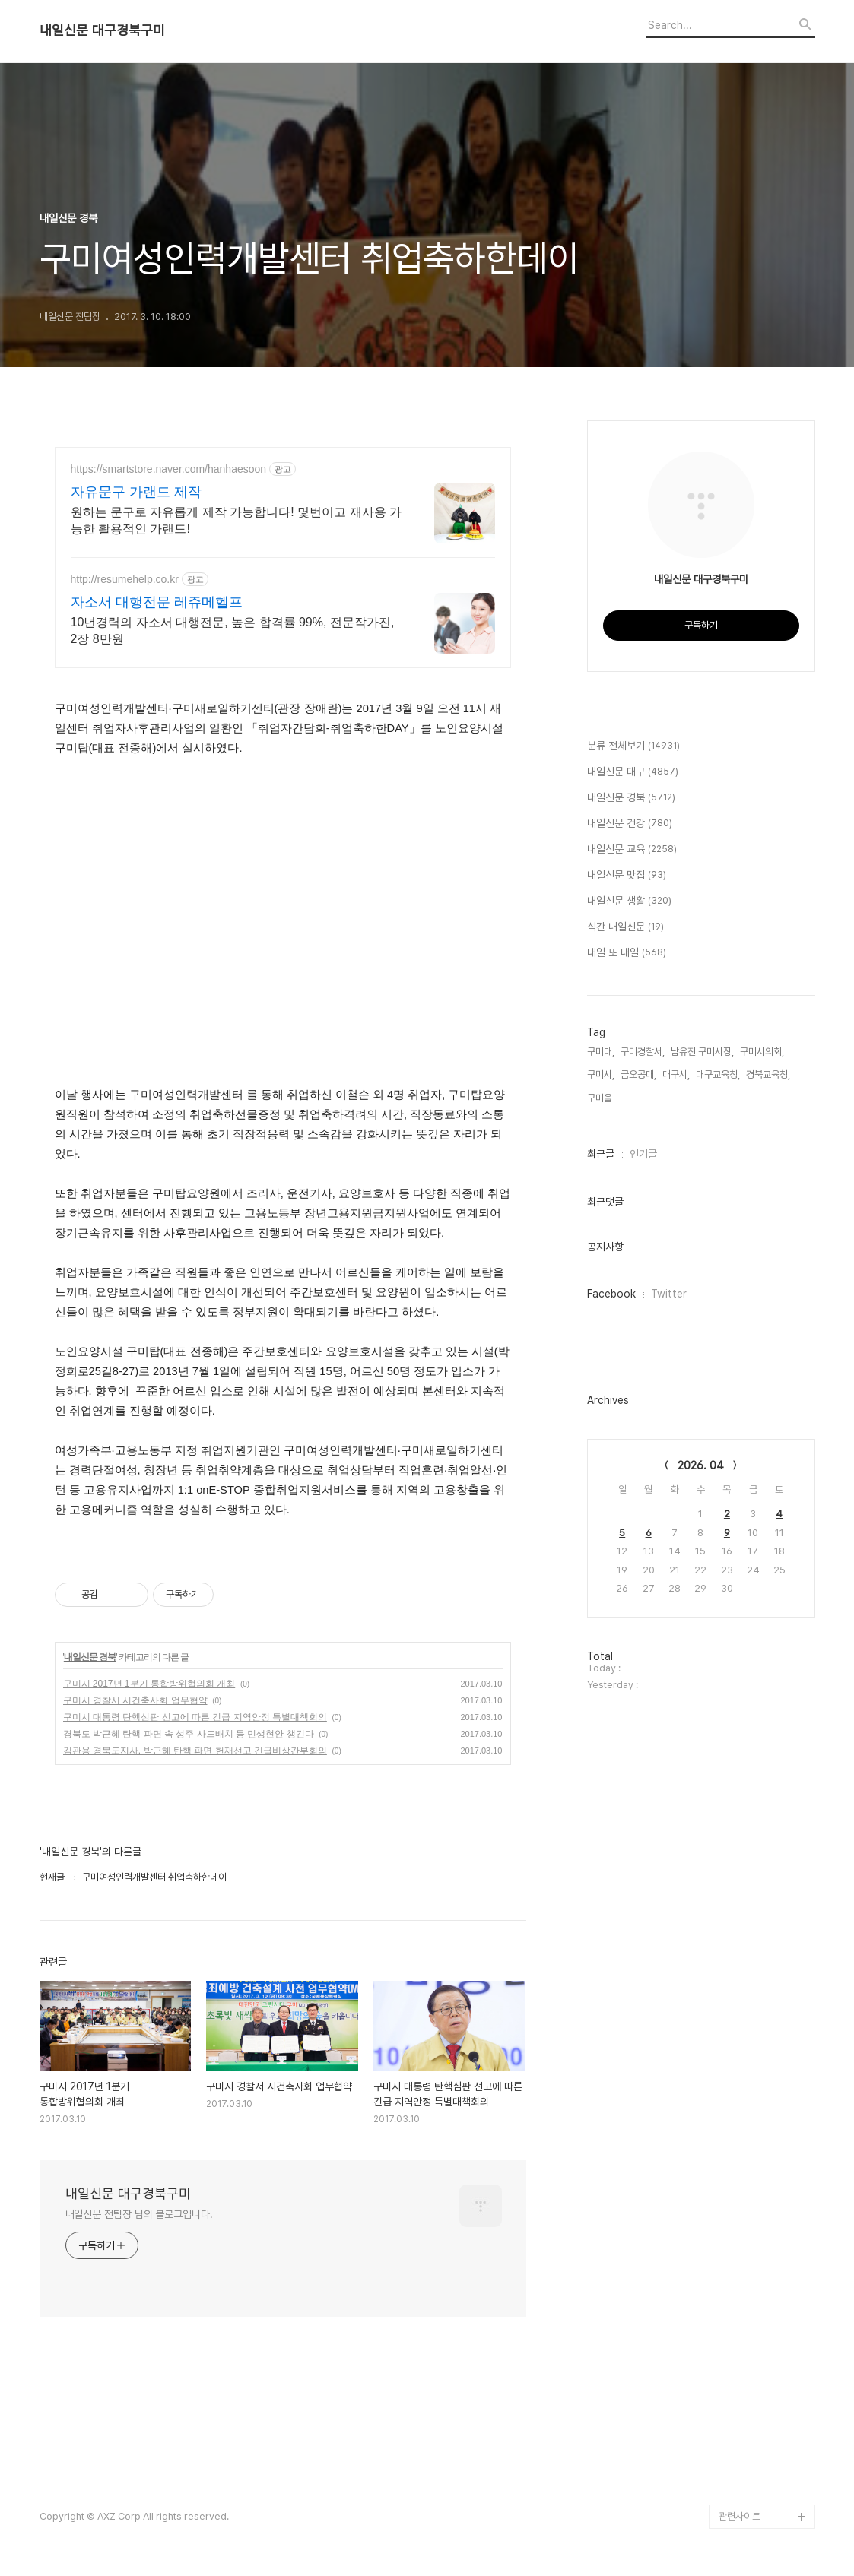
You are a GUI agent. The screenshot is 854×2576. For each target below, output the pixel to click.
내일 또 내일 (626, 953)
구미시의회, (762, 1051)
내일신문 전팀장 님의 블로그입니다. (139, 2214)
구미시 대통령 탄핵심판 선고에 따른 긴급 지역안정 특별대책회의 (195, 1717)
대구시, (676, 1074)
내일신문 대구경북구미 (102, 30)
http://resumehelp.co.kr (125, 579)
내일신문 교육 (632, 849)
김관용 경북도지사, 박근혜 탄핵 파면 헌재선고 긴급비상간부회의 (195, 1750)
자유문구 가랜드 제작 (136, 491)
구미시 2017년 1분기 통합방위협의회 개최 (149, 1683)
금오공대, (638, 1074)
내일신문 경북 (90, 1657)
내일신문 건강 (629, 824)
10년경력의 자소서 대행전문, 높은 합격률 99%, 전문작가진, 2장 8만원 (233, 630)
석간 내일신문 (625, 927)
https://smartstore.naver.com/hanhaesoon (169, 469)
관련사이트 (739, 2516)
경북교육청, (768, 1074)
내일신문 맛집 (626, 875)
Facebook (611, 1294)
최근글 (600, 1154)
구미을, (600, 1098)
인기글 (643, 1154)
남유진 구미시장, (702, 1051)
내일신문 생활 (629, 901)
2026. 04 (701, 1465)
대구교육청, (718, 1074)
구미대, (600, 1051)
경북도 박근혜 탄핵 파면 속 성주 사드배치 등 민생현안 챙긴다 (188, 1733)
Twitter (669, 1294)
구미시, (600, 1074)
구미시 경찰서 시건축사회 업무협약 (135, 1700)
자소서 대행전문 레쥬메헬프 (157, 602)
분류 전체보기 (633, 746)
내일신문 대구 (632, 772)
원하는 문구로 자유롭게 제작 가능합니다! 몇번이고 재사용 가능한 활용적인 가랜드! (236, 520)
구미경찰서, (643, 1051)
